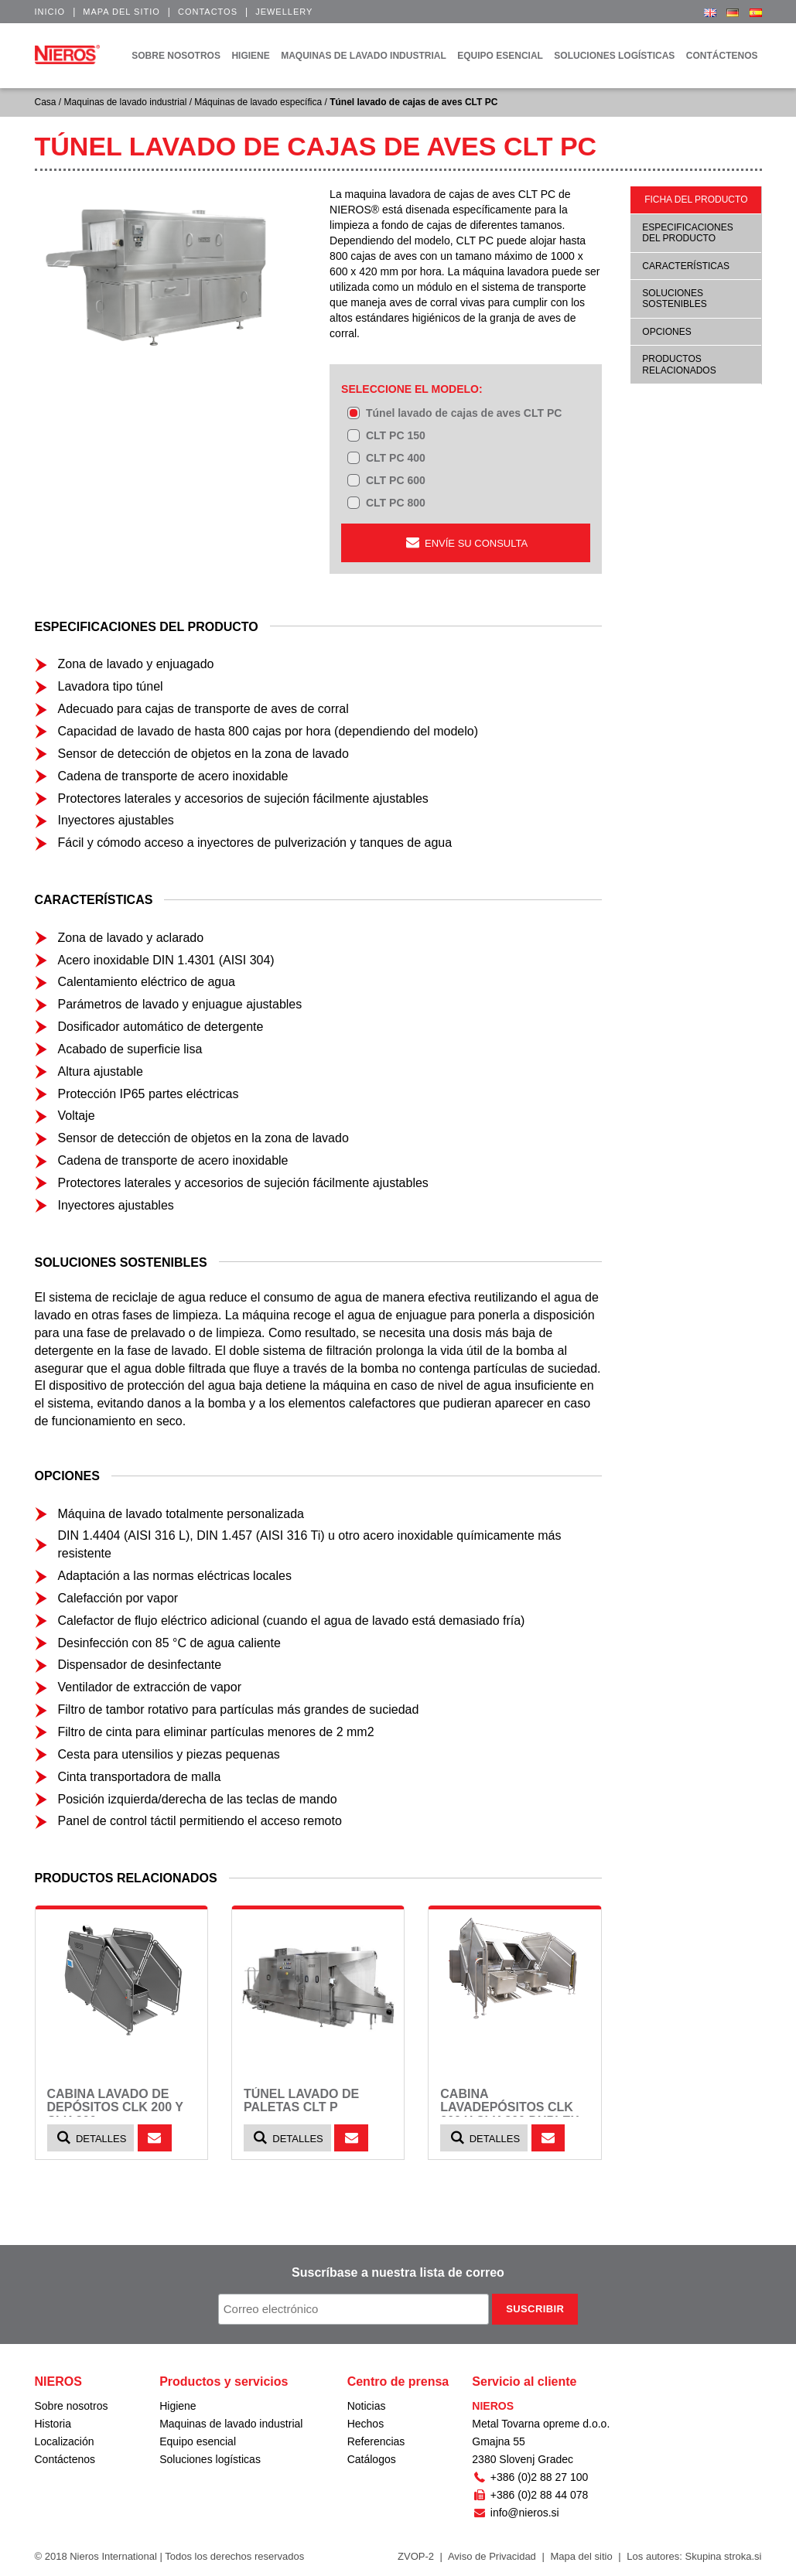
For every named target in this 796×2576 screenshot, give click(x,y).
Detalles (91, 2138)
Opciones (666, 331)
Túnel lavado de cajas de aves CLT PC (464, 413)
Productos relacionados (679, 364)
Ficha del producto (695, 199)
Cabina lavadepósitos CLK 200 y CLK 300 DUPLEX (509, 2107)
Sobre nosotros (71, 2406)
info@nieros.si (515, 2512)
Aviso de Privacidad (492, 2556)
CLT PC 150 (395, 435)
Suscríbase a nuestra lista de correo (398, 2272)
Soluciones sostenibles (674, 298)
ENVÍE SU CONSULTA (466, 542)
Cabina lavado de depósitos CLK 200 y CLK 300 (115, 2107)
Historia (53, 2423)
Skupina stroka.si (723, 2556)
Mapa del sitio (121, 11)
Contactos (207, 11)
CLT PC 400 (395, 458)
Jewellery (284, 11)
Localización (64, 2441)
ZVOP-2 (416, 2556)
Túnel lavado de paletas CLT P (301, 2100)
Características (685, 266)
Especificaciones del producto (687, 233)
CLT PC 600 (395, 480)
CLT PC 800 (395, 502)
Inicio (50, 11)
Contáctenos (65, 2459)
